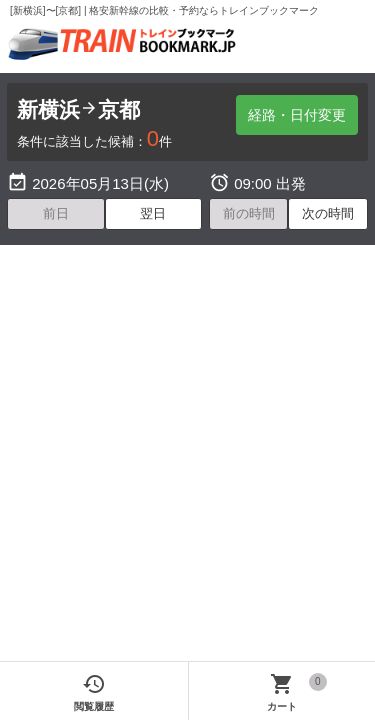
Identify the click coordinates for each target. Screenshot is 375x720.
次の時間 (328, 213)
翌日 (153, 213)
